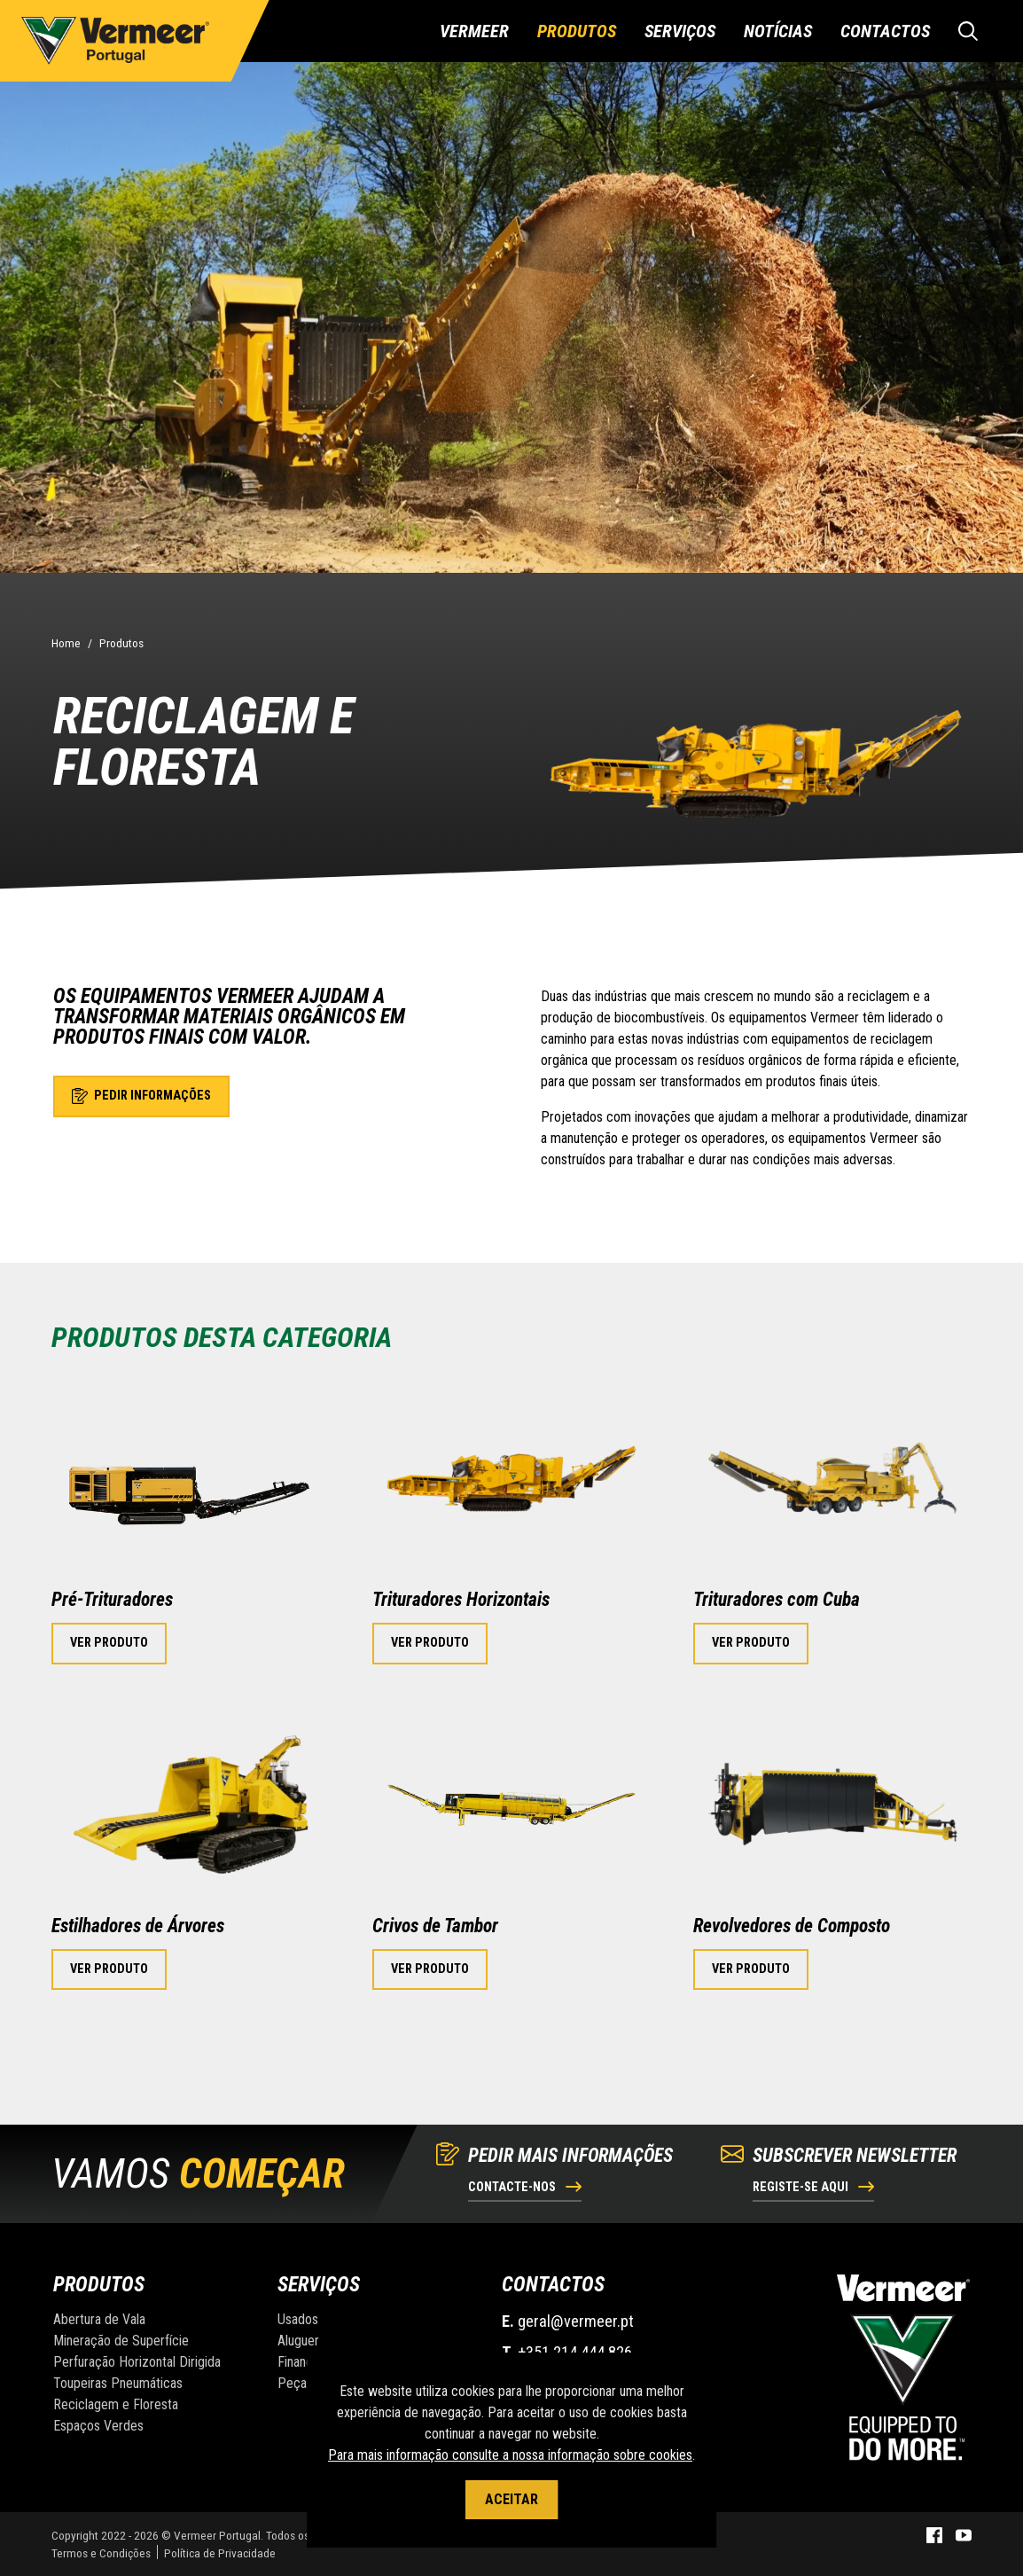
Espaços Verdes (98, 2425)
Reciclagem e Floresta (115, 2404)
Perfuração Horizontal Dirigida (137, 2361)
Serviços (679, 31)
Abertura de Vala (99, 2319)
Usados (297, 2319)
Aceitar (511, 2499)
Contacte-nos (525, 2187)
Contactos (885, 31)
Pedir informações (141, 1096)
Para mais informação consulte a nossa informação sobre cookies (510, 2455)
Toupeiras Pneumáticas (118, 2383)
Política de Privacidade (220, 2553)
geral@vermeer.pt (576, 2321)
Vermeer (474, 31)
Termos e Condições (101, 2553)
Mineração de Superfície (121, 2340)
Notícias (778, 31)
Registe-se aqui (813, 2187)
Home (66, 643)
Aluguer (298, 2340)
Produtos (576, 31)
